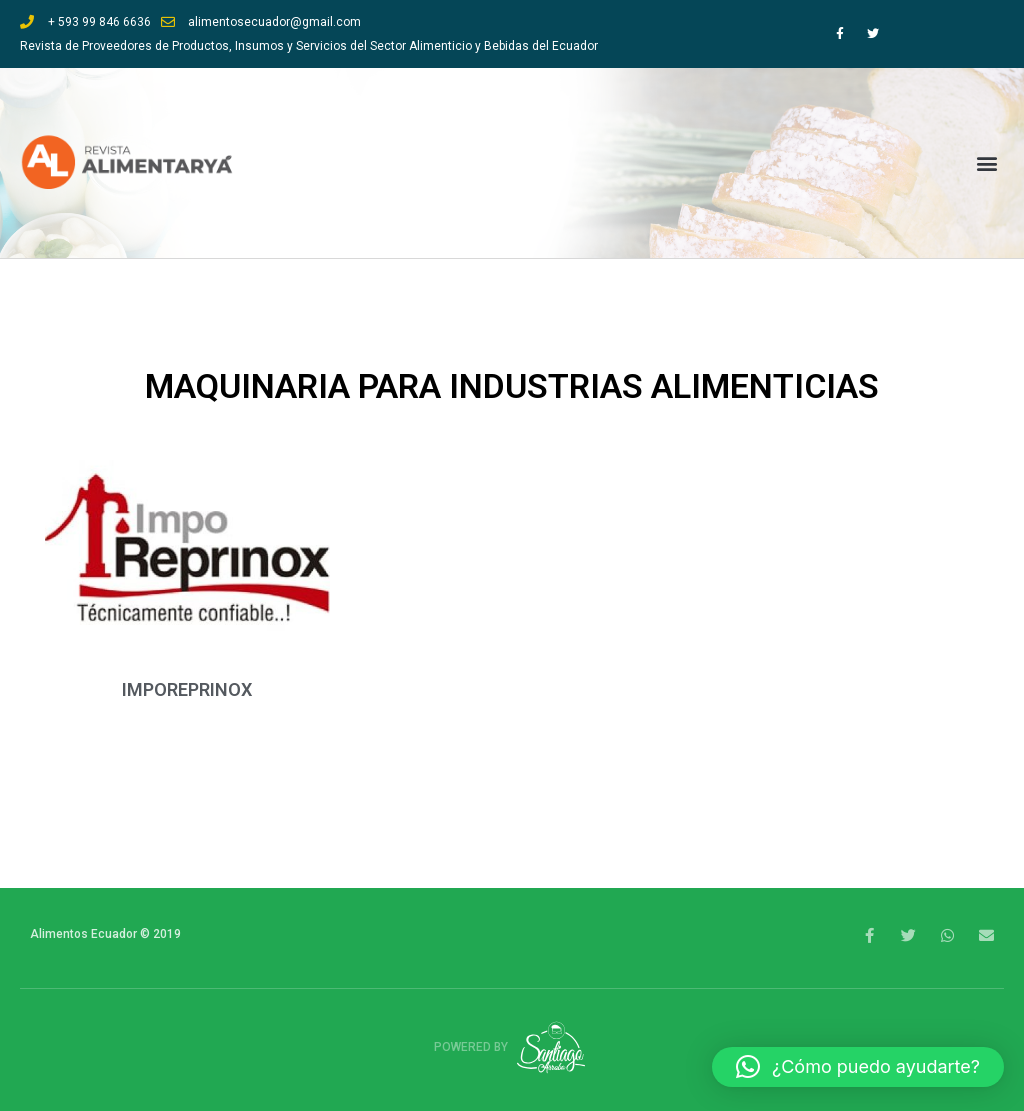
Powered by (512, 1047)
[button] (987, 163)
